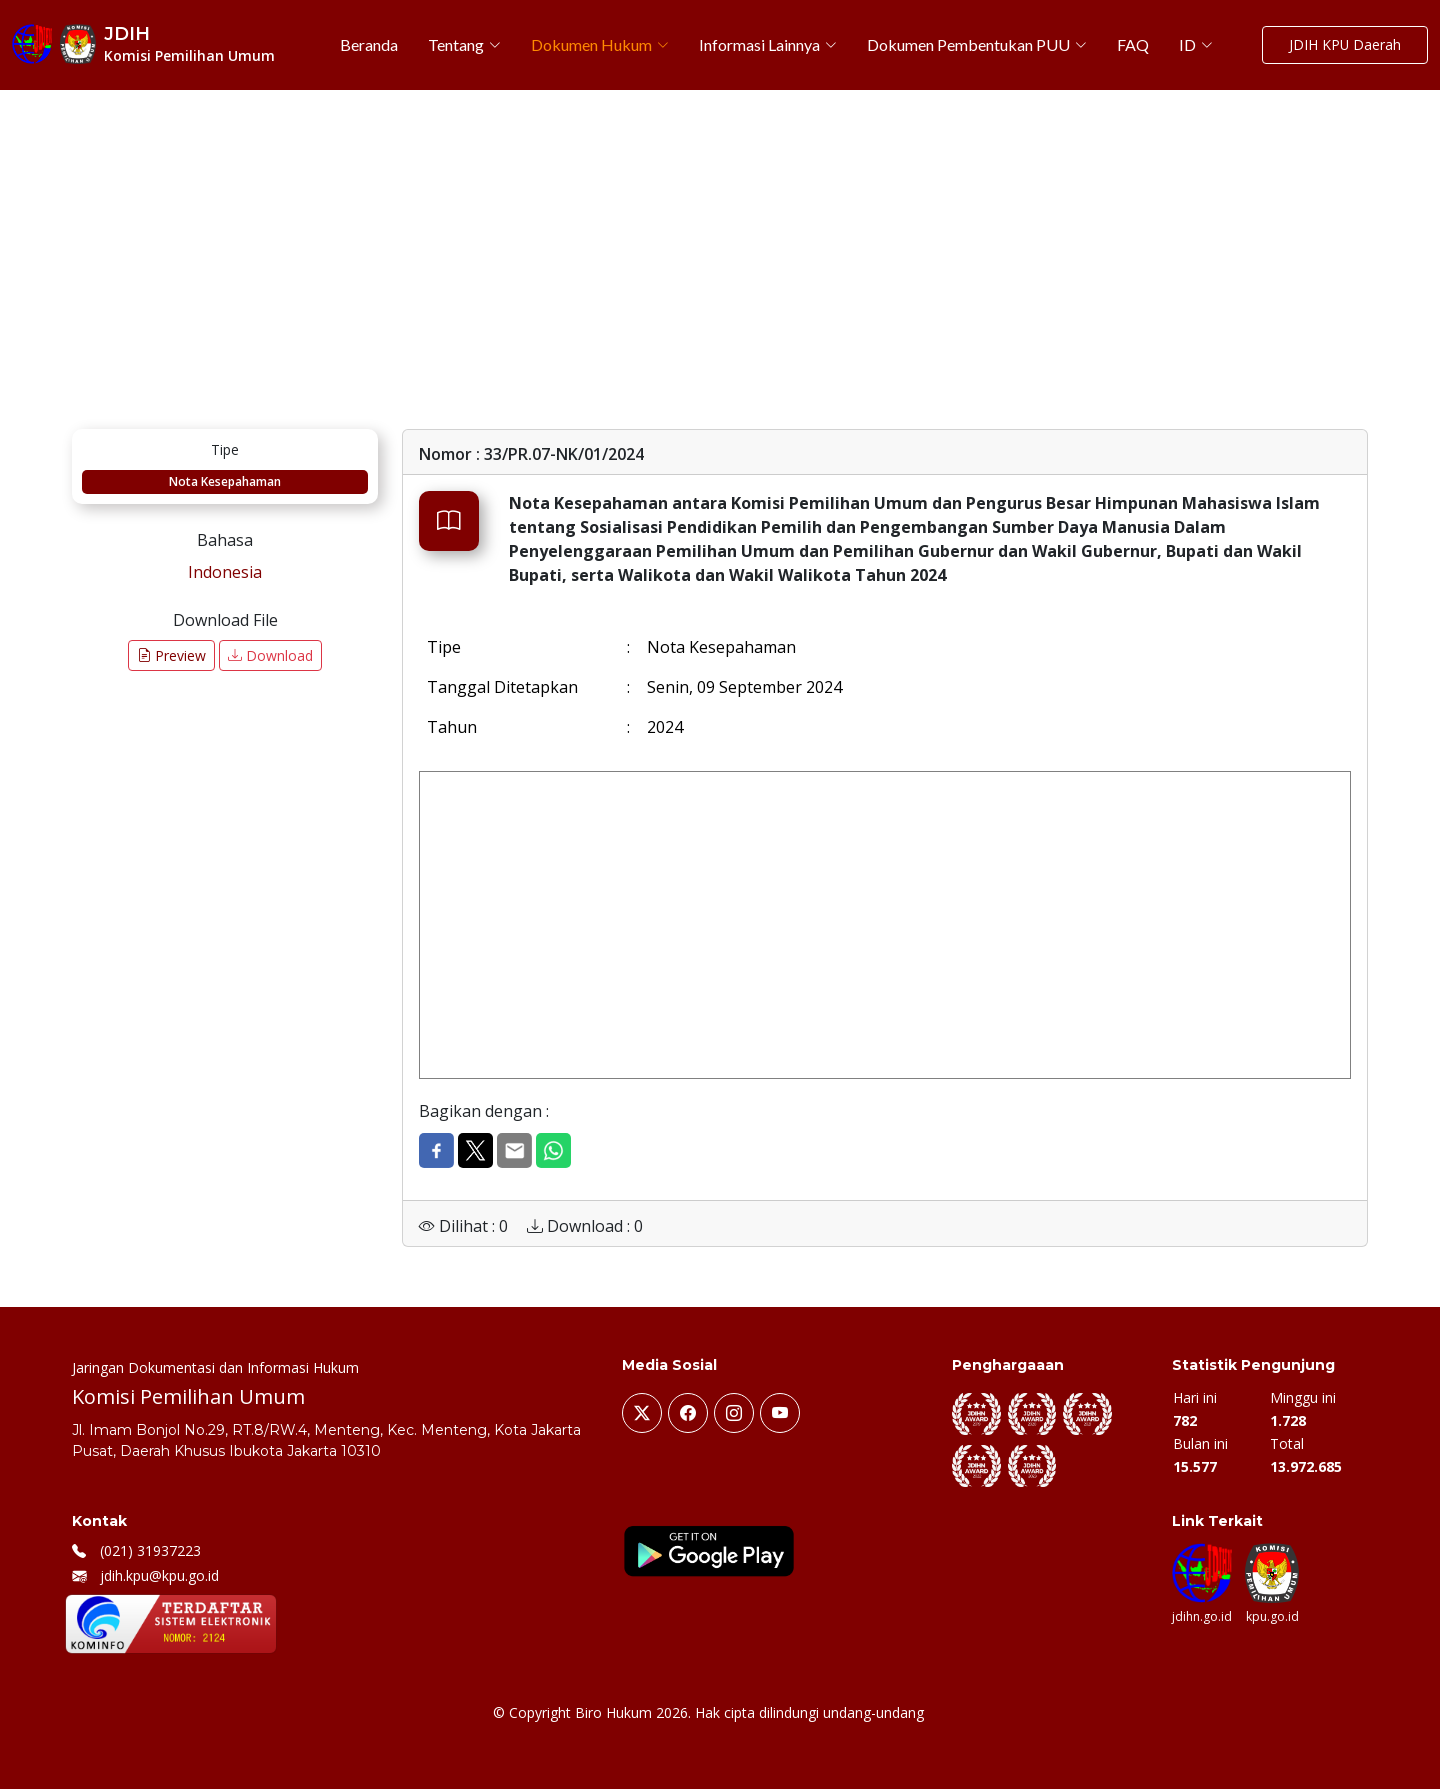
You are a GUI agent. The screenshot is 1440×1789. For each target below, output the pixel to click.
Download (270, 655)
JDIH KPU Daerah (1344, 45)
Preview (171, 655)
